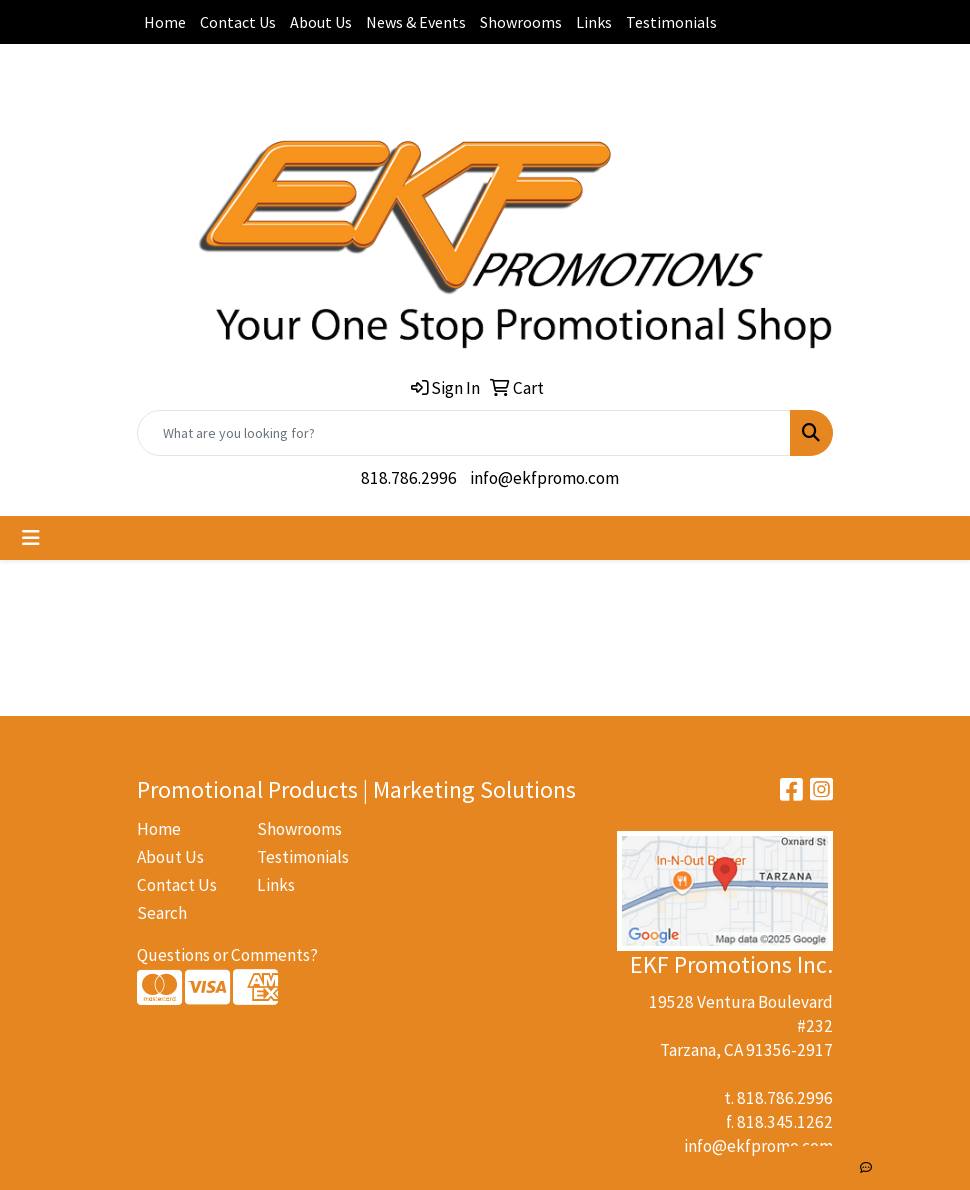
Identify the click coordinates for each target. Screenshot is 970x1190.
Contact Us (238, 22)
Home (165, 22)
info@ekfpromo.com (544, 478)
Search (162, 913)
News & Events (416, 22)
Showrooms (521, 22)
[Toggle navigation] (31, 538)
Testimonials (671, 22)
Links (594, 22)
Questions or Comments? (227, 955)
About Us (321, 22)
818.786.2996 (409, 478)
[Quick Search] (464, 433)
